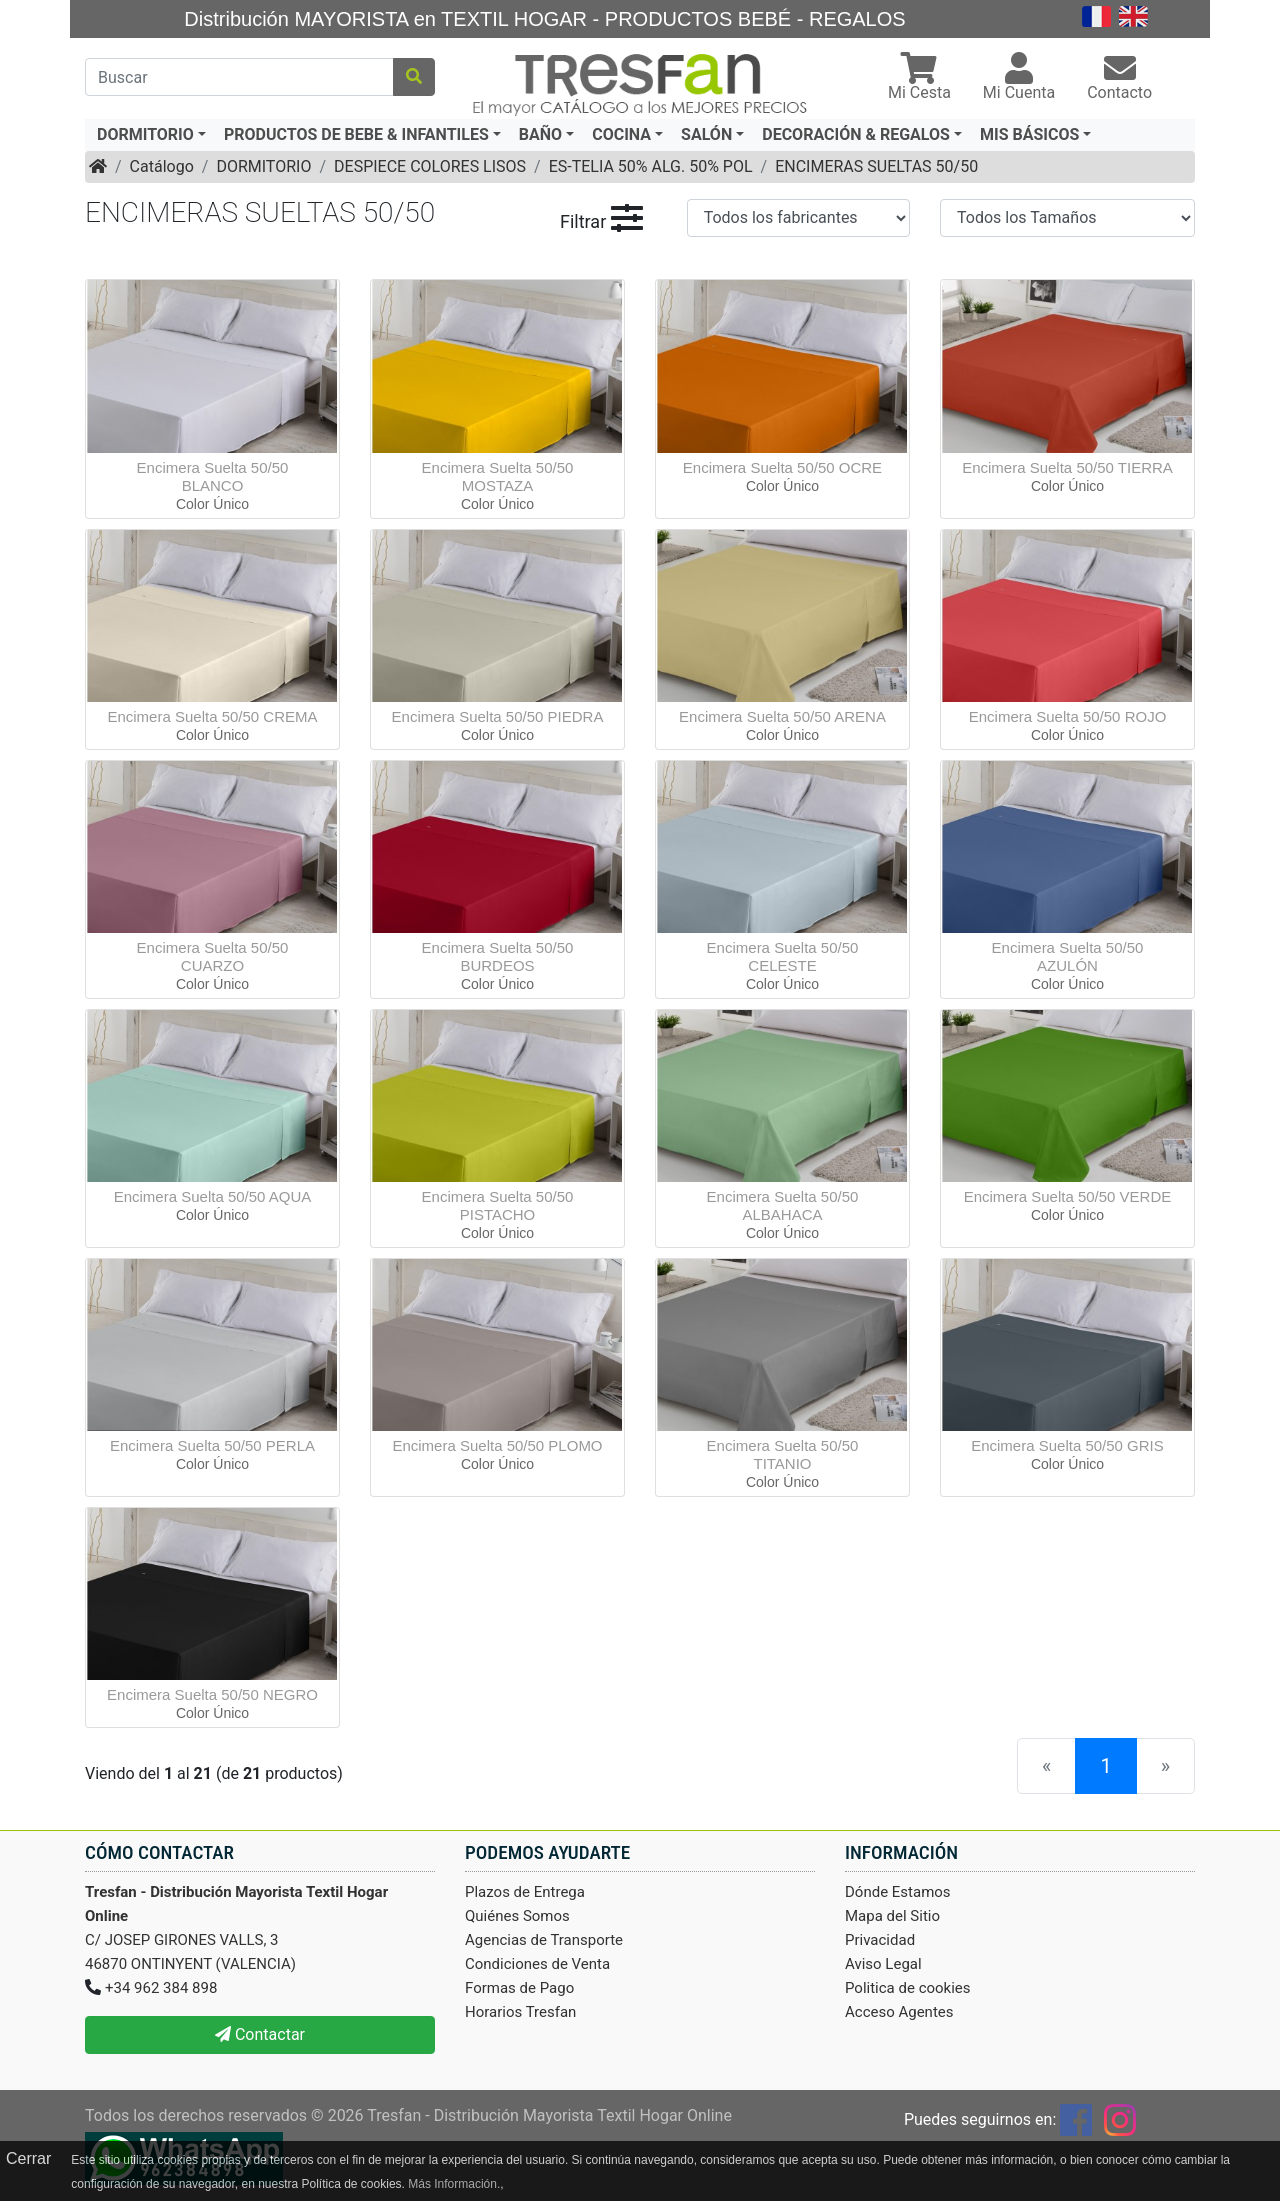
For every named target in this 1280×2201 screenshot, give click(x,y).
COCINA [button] (621, 134)
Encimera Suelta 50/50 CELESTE (783, 956)
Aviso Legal (883, 1964)
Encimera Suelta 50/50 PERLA (212, 1445)
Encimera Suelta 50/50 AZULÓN (1068, 956)
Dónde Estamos (898, 1892)
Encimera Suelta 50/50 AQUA (213, 1196)
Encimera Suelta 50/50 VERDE (1068, 1196)
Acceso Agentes (899, 2012)
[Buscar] (239, 77)
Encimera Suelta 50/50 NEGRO (212, 1694)
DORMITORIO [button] (145, 134)
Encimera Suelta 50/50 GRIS (1067, 1445)
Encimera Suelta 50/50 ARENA (782, 716)
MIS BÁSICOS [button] (1029, 134)
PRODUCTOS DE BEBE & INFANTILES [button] (356, 134)
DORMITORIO (263, 166)
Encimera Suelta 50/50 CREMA (212, 716)
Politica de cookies (908, 1988)
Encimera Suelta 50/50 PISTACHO (498, 1205)
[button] (919, 78)
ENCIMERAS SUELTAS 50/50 (876, 166)
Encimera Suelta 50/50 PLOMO (497, 1445)
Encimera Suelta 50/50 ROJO (1068, 716)
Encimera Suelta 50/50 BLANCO (213, 476)
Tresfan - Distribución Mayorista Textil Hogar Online (549, 2115)
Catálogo (162, 166)
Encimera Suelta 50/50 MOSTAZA (498, 476)
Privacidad (880, 1940)
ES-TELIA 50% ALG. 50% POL (651, 166)
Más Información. (454, 2184)
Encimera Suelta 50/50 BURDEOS (498, 956)
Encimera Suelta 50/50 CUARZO (213, 956)
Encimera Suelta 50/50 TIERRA (1067, 467)
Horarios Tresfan (520, 2012)
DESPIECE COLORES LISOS (430, 166)
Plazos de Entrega (525, 1892)
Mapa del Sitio (892, 1916)
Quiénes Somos (517, 1916)
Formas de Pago (519, 1988)
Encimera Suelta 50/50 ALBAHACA (783, 1205)
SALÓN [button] (706, 134)
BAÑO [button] (540, 134)
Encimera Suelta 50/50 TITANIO (783, 1454)
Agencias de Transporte (544, 1940)
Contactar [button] (260, 2034)
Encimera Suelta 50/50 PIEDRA (498, 716)
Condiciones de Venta (537, 1964)
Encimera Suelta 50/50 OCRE (782, 467)
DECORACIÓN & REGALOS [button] (856, 134)
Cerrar (28, 2158)
